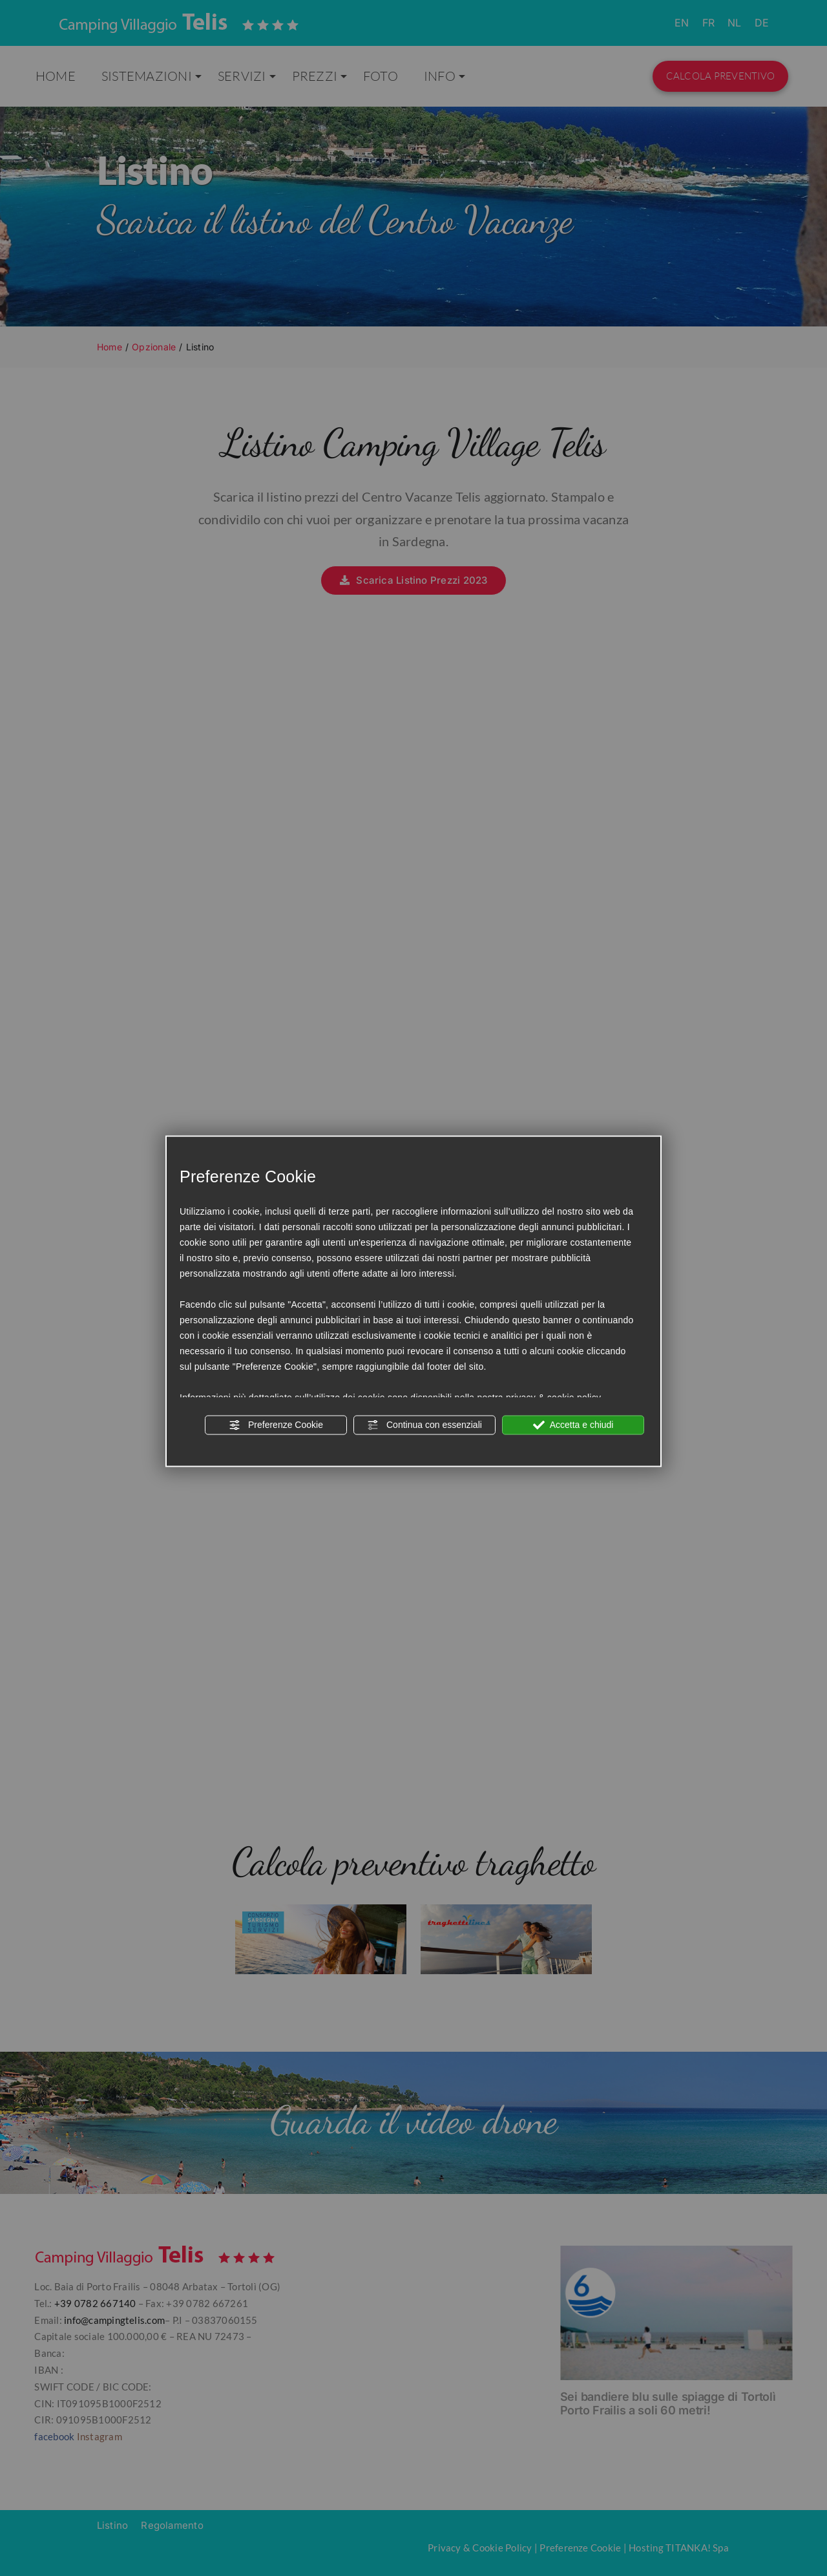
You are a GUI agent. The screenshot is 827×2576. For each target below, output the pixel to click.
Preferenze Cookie (276, 1425)
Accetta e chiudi (573, 1425)
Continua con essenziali (424, 1425)
